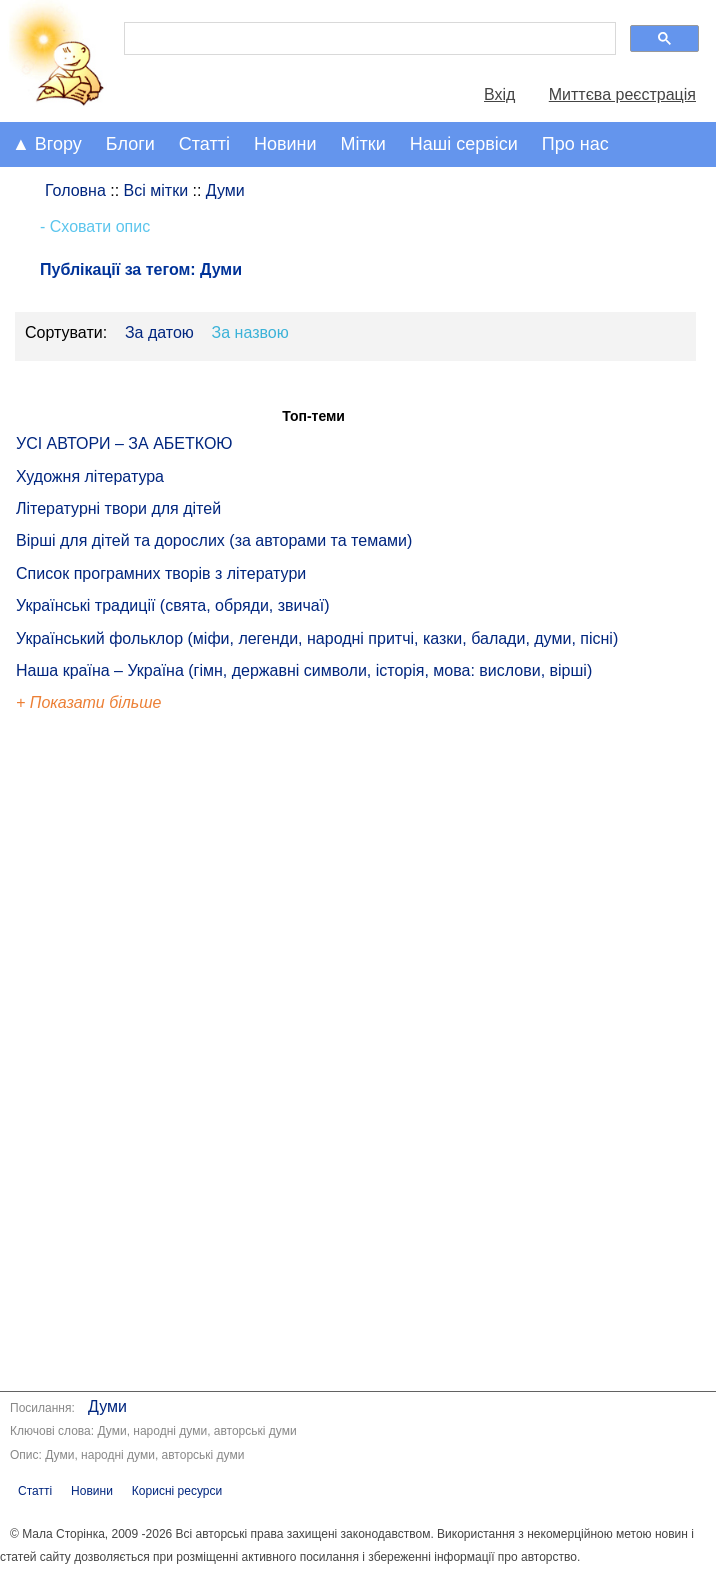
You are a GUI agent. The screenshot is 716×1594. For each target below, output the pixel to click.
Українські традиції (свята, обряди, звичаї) (173, 605)
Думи (107, 1406)
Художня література (90, 476)
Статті (204, 144)
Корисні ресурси (177, 1491)
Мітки (363, 144)
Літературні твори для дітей (118, 508)
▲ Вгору (47, 144)
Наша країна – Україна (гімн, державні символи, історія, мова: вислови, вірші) (304, 670)
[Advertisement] (108, 1055)
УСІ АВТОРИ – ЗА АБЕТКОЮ (124, 443)
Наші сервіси (464, 144)
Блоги (130, 144)
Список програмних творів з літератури (161, 573)
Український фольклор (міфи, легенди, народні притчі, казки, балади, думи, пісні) (317, 638)
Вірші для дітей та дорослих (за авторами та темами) (214, 540)
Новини (285, 144)
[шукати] (368, 39)
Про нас (575, 144)
